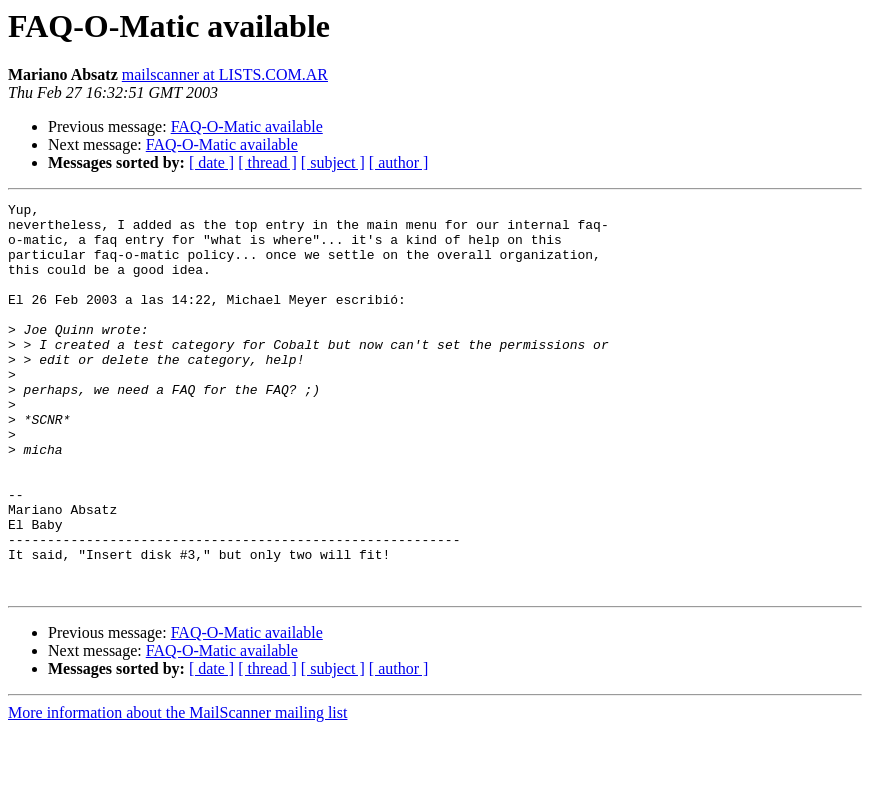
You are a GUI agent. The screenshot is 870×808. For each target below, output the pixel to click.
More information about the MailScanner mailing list (177, 790)
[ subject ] (333, 162)
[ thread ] (267, 162)
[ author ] (399, 162)
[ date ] (211, 162)
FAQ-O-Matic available (247, 126)
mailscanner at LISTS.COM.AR (225, 74)
